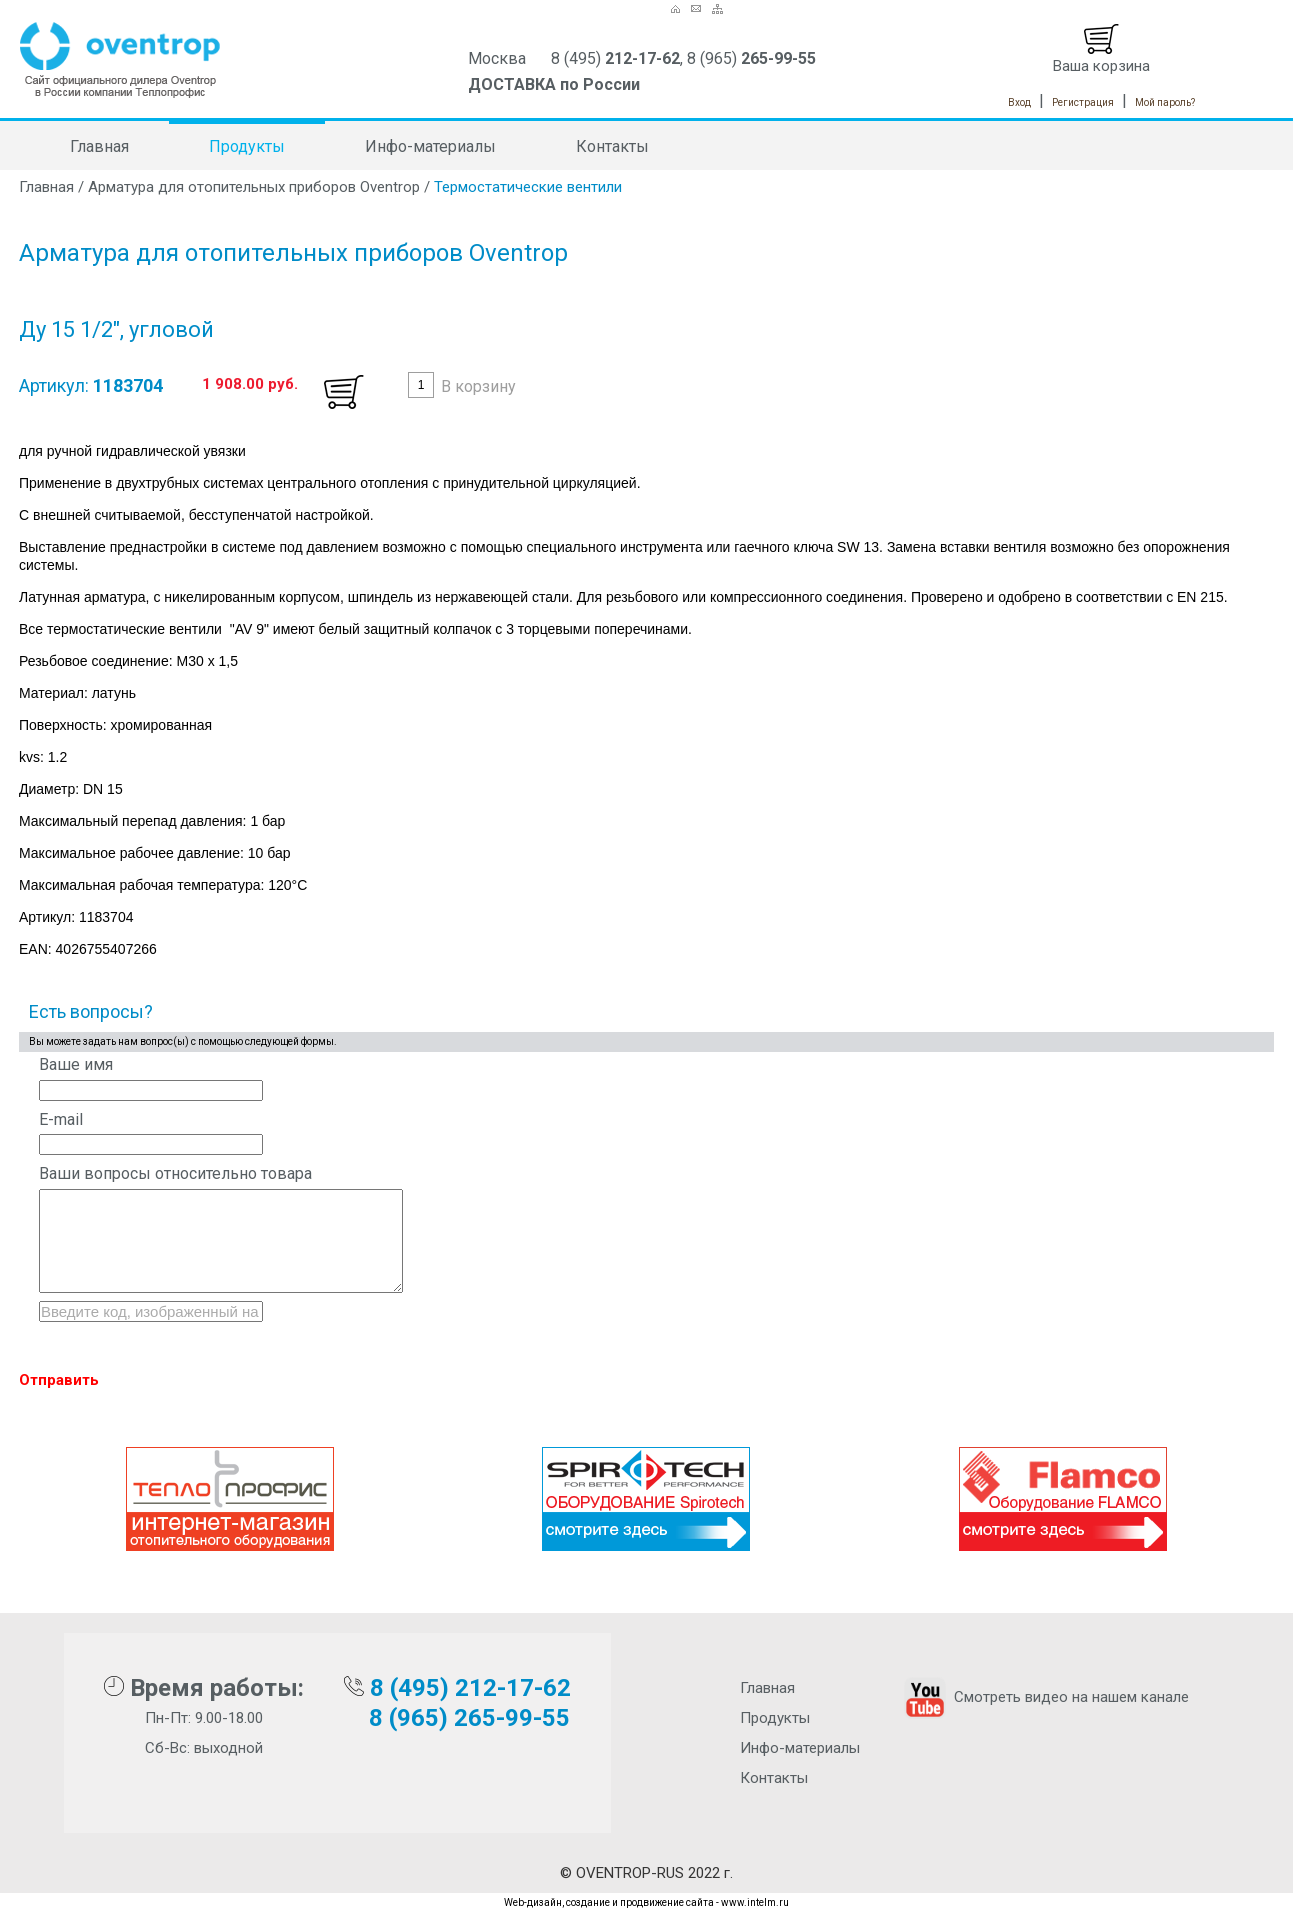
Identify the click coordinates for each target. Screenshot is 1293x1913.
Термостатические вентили (528, 187)
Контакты (612, 146)
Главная (99, 146)
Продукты (247, 146)
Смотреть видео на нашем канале (1044, 1697)
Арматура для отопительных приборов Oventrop (254, 187)
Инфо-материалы (430, 146)
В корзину (478, 386)
